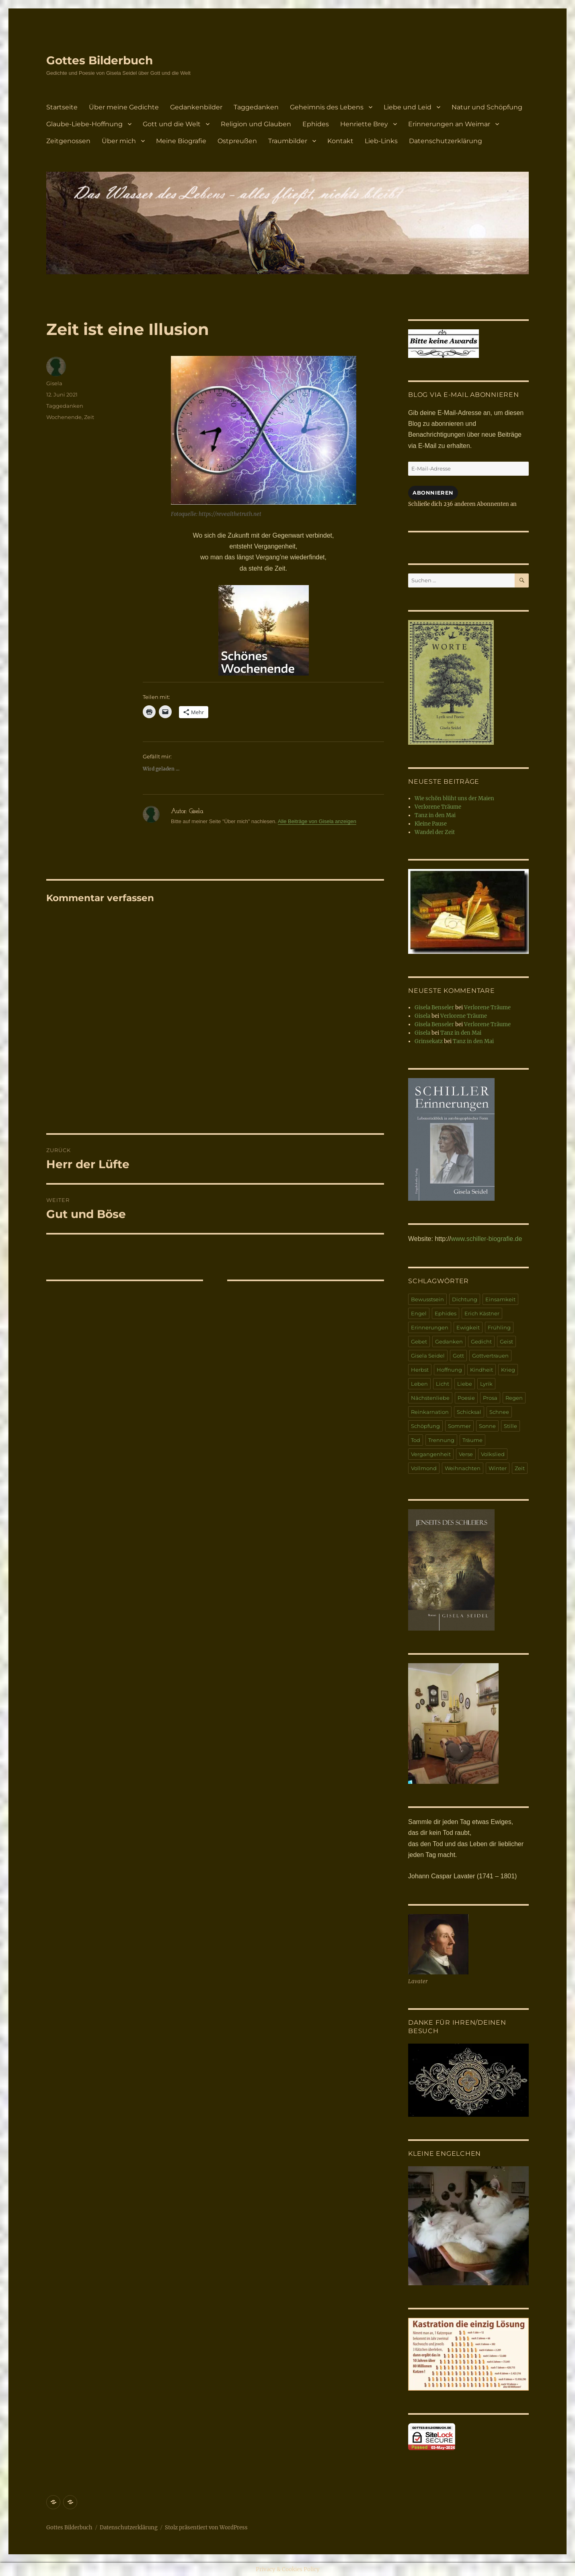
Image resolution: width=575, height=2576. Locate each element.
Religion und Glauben (256, 124)
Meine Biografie (181, 141)
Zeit (89, 417)
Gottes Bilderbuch (99, 60)
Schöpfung (425, 1426)
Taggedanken (256, 107)
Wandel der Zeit (435, 832)
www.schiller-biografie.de (486, 1238)
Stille (510, 1426)
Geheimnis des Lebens (326, 107)
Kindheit (481, 1369)
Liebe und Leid (407, 107)
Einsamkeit (500, 1299)
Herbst (420, 1369)
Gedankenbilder (196, 107)
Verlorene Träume (438, 806)
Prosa (490, 1398)
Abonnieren (433, 492)
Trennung (441, 1440)
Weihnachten (463, 1468)
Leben (419, 1383)
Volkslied (493, 1454)
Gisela (54, 383)
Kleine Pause (431, 823)
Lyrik (486, 1383)
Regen (514, 1398)
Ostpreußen (237, 141)
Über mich (119, 141)
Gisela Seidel (428, 1355)
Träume (472, 1440)
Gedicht (481, 1341)
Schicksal (469, 1412)
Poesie (466, 1398)
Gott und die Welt (172, 124)
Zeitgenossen (68, 141)
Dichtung (464, 1299)
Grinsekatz (429, 1041)
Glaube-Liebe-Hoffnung (84, 124)
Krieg (508, 1369)
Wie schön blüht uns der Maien (454, 798)
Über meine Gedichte (124, 107)
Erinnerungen (429, 1327)
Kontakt (340, 141)
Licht (442, 1383)
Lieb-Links (381, 141)
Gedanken (449, 1341)
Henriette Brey (364, 124)
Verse (466, 1454)
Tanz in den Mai (435, 815)
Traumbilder (287, 141)
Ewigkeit (468, 1327)
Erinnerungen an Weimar (449, 124)
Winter (498, 1468)
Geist (506, 1341)
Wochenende (64, 417)
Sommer (459, 1426)
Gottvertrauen (490, 1355)
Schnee (499, 1412)
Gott (458, 1355)
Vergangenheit (431, 1454)
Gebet (419, 1341)
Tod (415, 1440)
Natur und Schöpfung (487, 107)
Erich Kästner (481, 1313)
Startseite (62, 107)
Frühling (499, 1327)
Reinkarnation (430, 1412)
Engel (419, 1313)
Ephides (315, 124)
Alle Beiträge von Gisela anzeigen (317, 821)
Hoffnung (449, 1369)
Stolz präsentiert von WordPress (206, 2527)
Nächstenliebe (430, 1398)
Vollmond (424, 1468)
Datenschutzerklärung (445, 141)
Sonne (487, 1426)
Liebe (464, 1383)
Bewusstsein (427, 1299)
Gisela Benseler (434, 1007)
